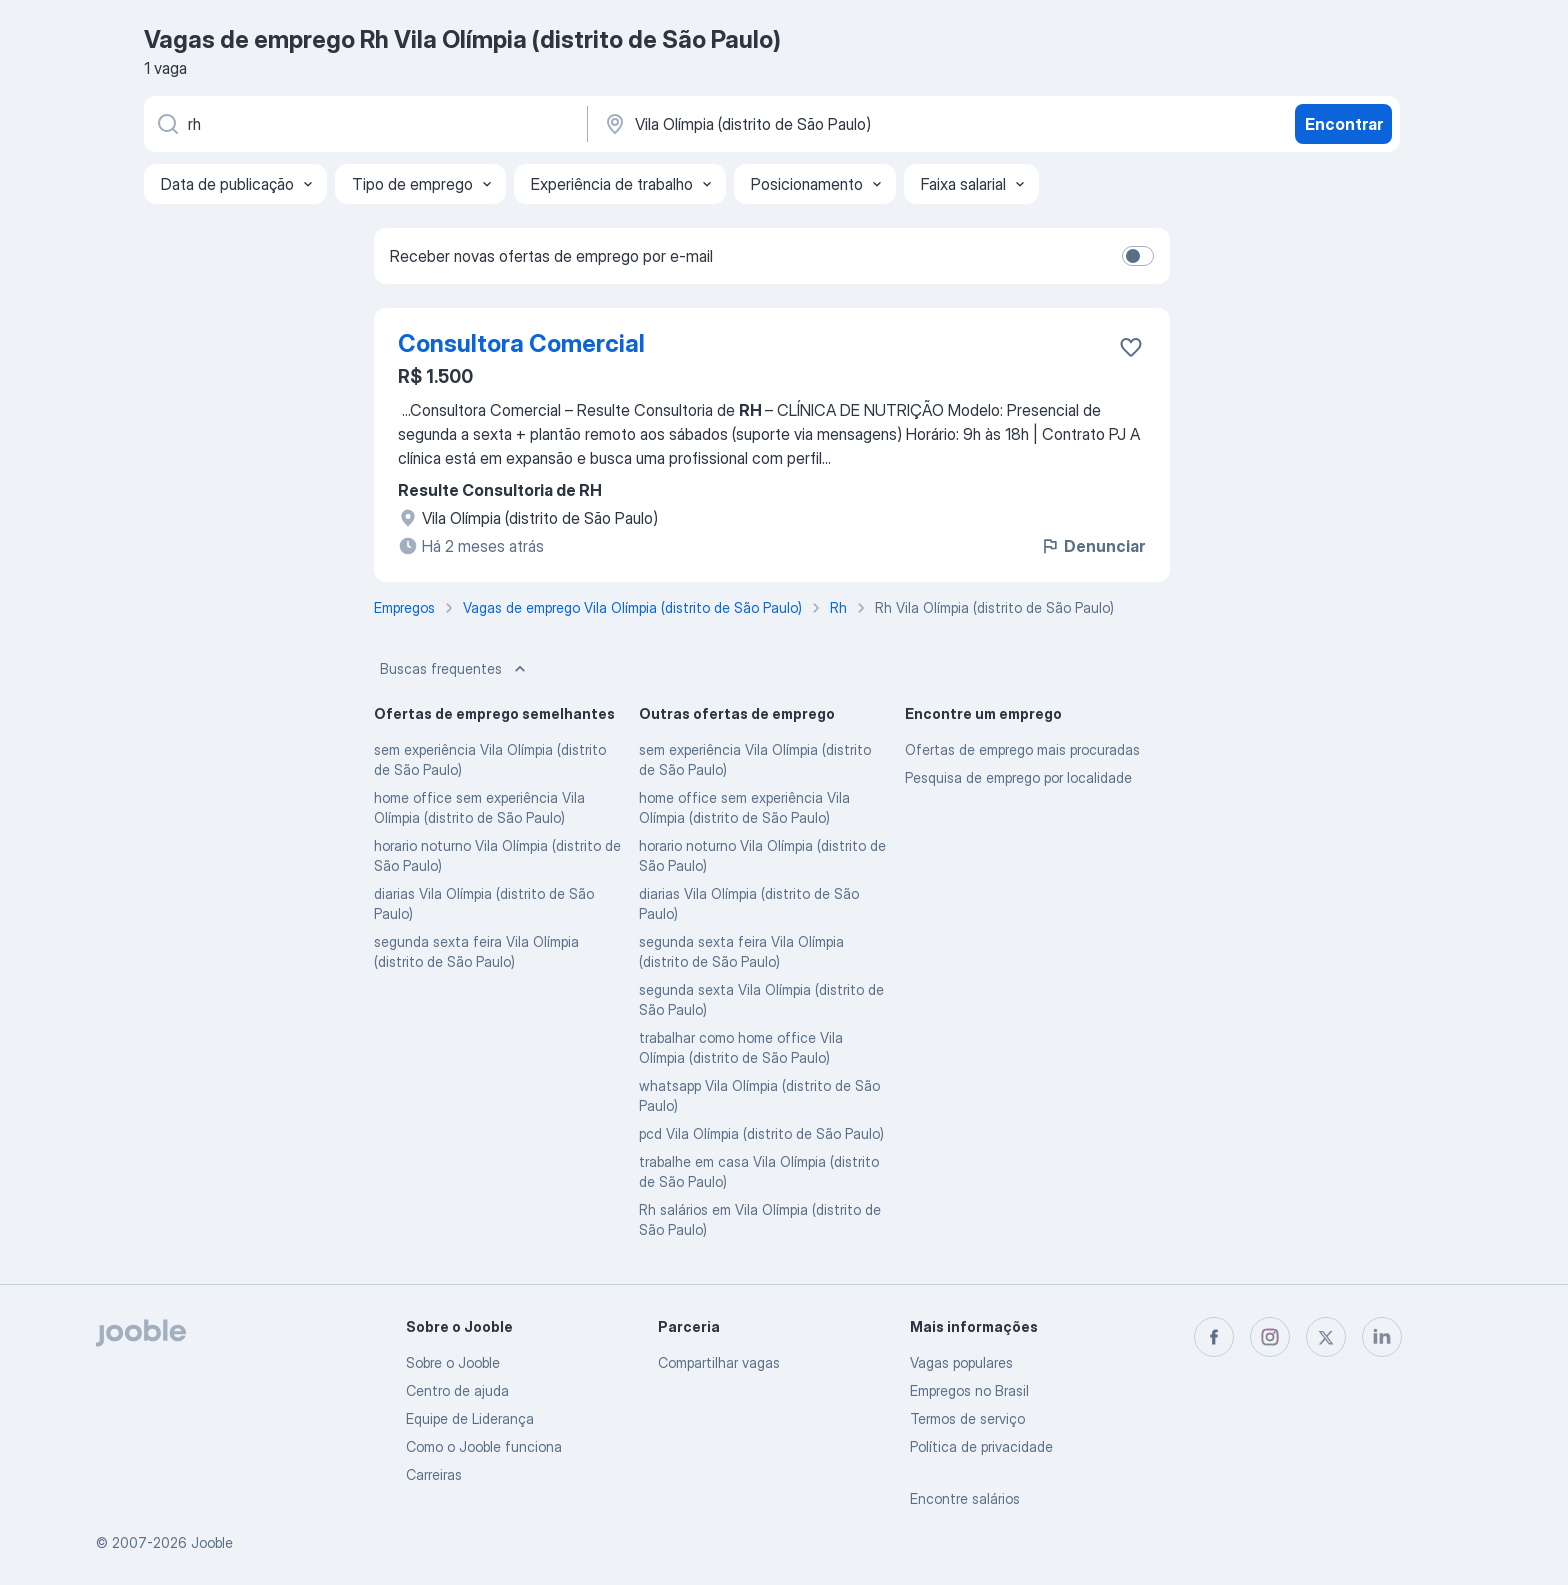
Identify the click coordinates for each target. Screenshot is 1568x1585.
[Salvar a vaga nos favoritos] (1131, 347)
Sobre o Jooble (453, 1362)
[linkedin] (1382, 1337)
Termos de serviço (967, 1418)
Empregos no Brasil (969, 1390)
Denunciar (1092, 546)
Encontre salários (965, 1498)
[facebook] (1214, 1337)
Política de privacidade (981, 1446)
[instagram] (1270, 1337)
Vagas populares (961, 1362)
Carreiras (434, 1474)
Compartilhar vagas (719, 1362)
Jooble (212, 1542)
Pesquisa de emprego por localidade (1018, 777)
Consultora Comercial (521, 343)
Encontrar (1344, 124)
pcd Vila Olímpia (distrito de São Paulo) (761, 1133)
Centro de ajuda (457, 1390)
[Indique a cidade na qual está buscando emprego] (811, 124)
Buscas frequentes (455, 669)
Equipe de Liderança (470, 1418)
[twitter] (1326, 1337)
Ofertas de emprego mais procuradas (1022, 749)
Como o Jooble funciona (484, 1446)
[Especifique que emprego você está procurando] (364, 124)
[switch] (1138, 256)
